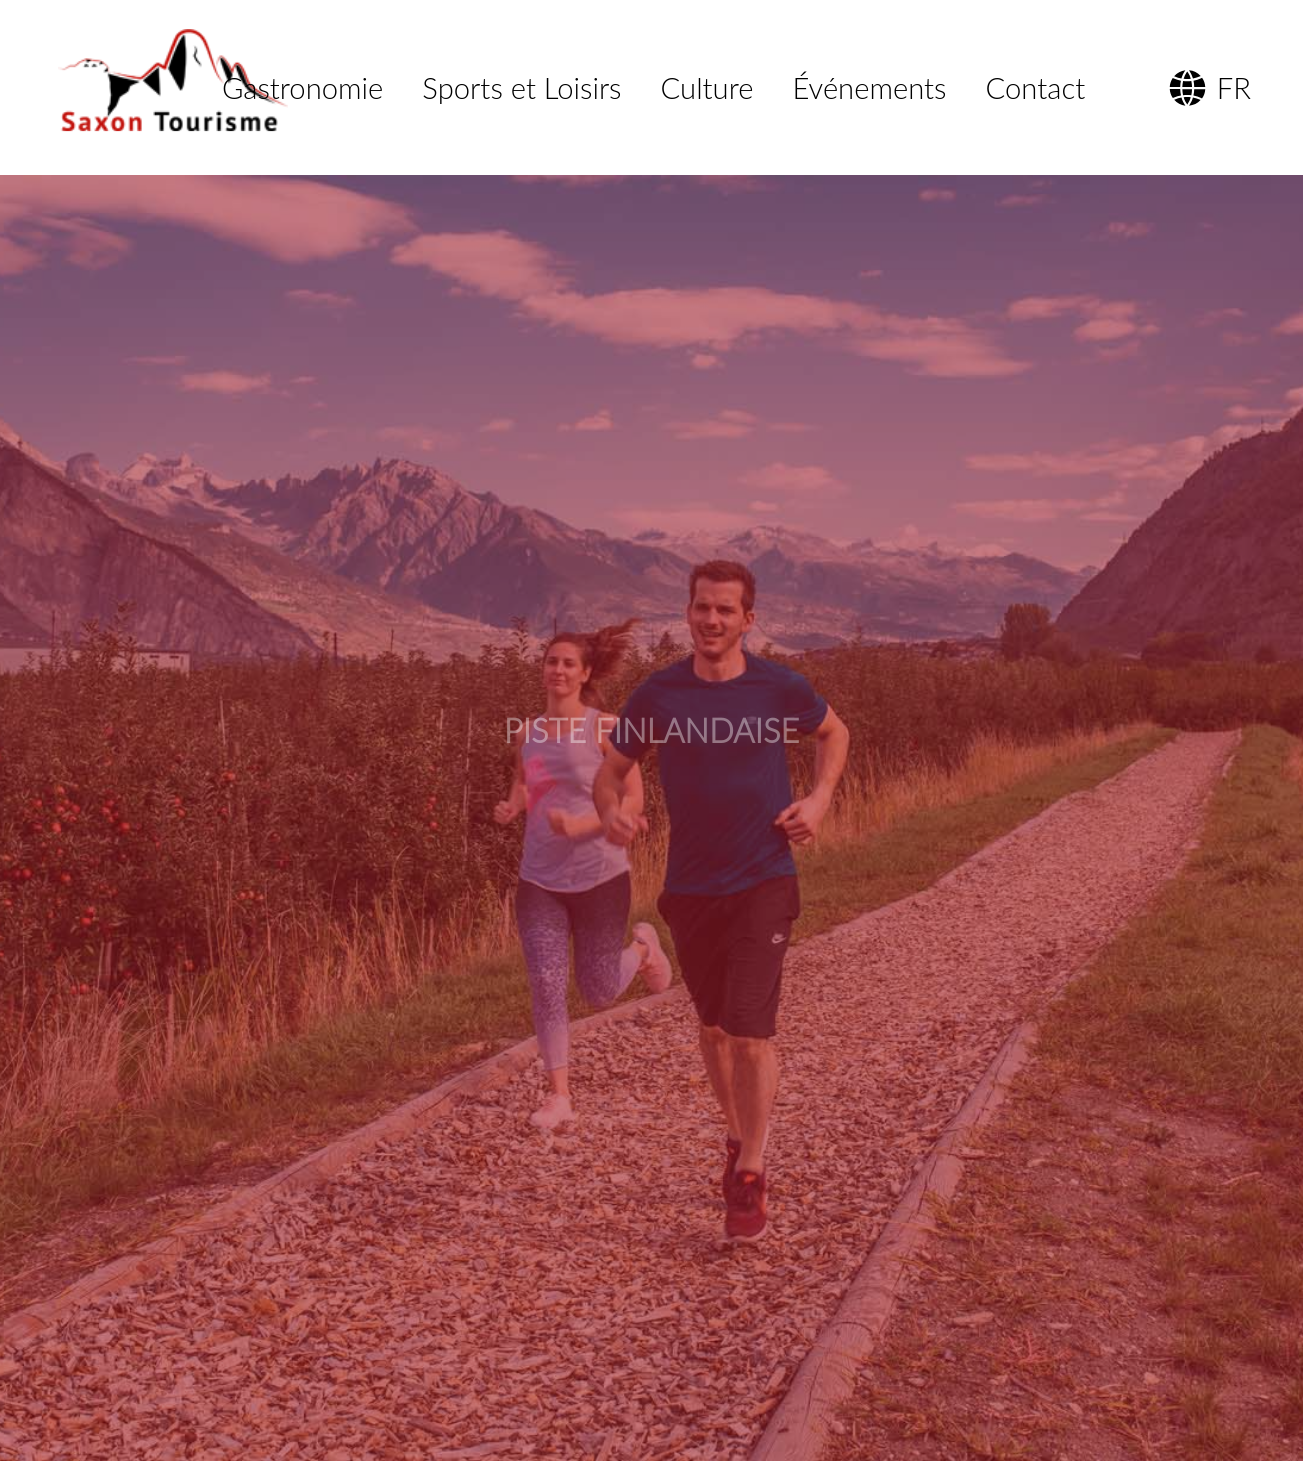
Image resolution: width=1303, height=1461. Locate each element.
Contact (1036, 87)
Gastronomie (302, 87)
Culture (707, 87)
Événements (870, 87)
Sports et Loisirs (521, 87)
